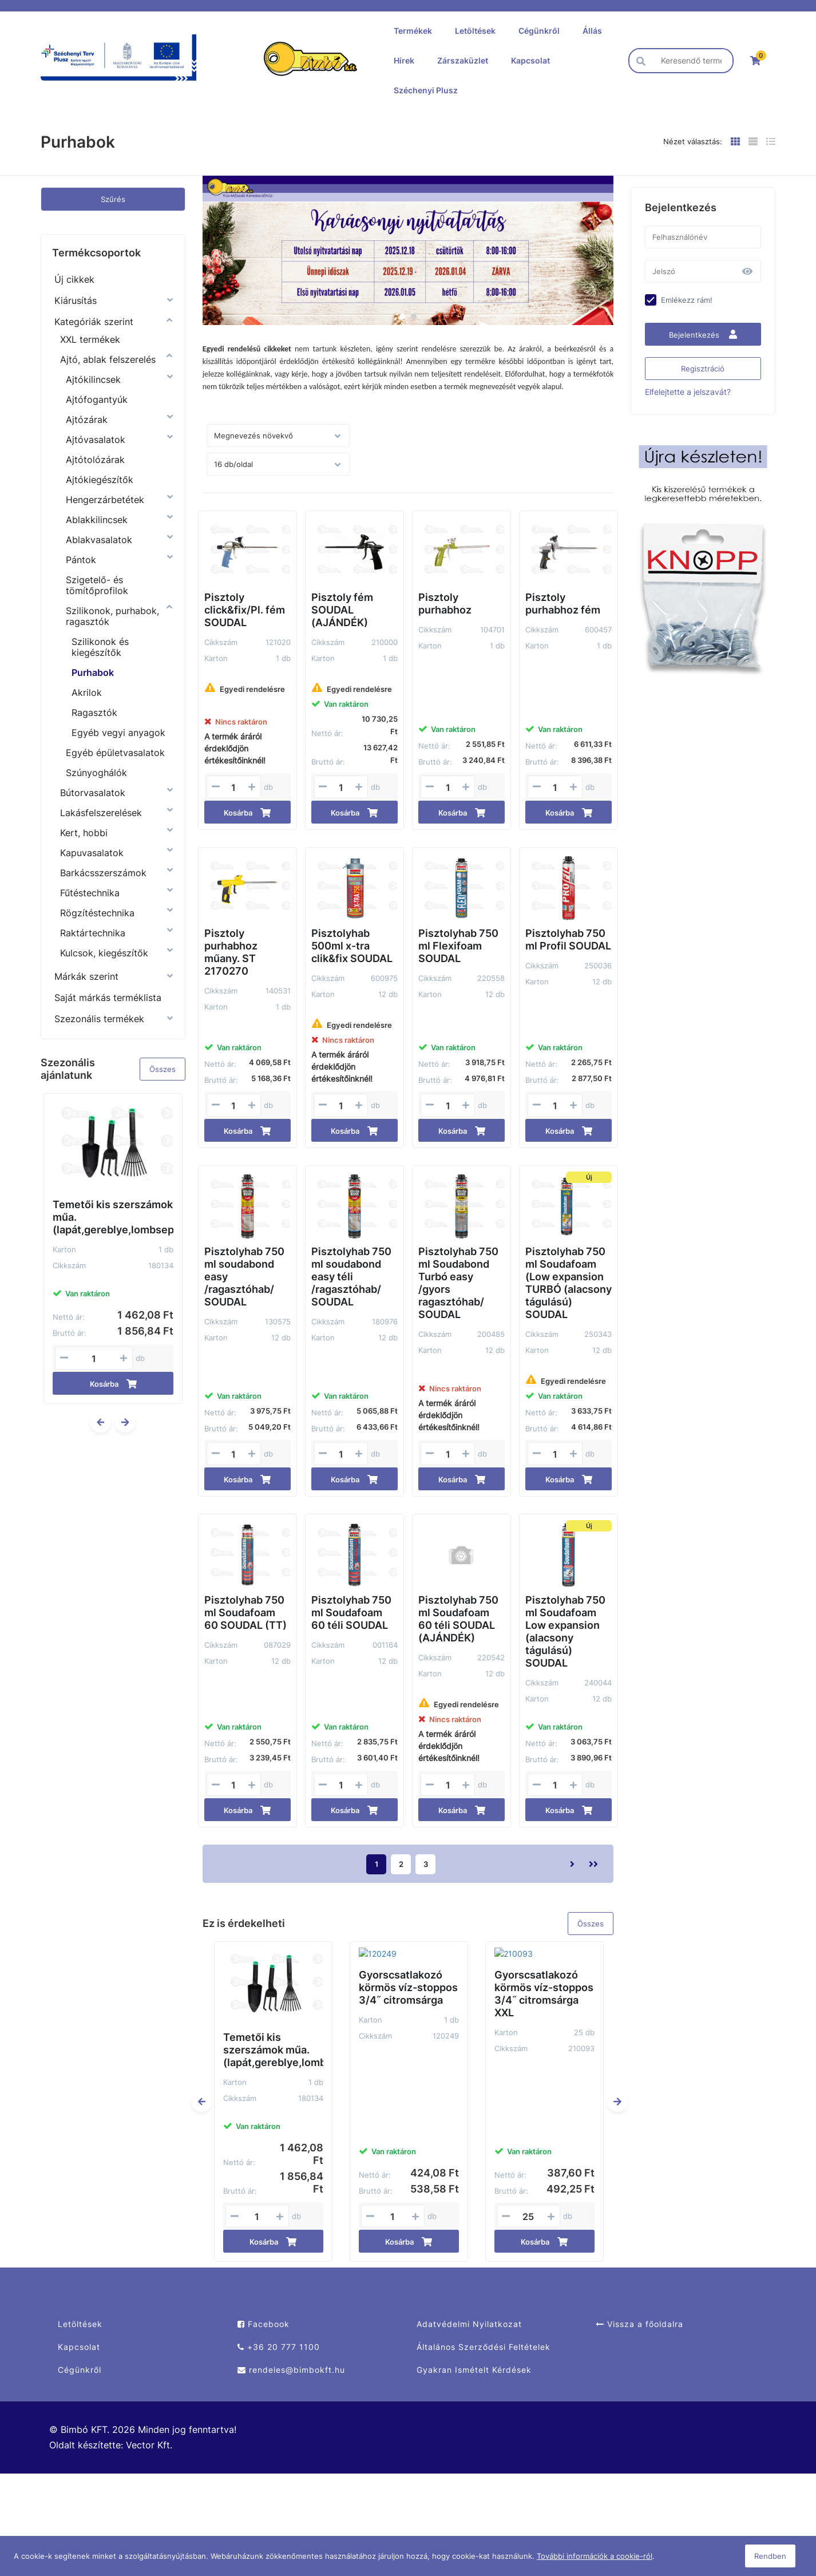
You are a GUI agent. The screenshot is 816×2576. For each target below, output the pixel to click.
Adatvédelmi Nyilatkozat (469, 2324)
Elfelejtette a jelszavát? (688, 392)
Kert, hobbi (84, 832)
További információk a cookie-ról (594, 2556)
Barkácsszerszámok (103, 873)
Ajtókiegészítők (99, 479)
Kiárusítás (75, 300)
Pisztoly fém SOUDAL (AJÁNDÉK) (342, 609)
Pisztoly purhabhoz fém (562, 603)
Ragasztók (94, 712)
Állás (592, 30)
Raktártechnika (92, 933)
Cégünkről (539, 30)
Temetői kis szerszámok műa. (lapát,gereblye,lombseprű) (113, 1217)
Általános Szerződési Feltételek (483, 2347)
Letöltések (475, 30)
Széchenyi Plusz (426, 90)
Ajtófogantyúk (97, 399)
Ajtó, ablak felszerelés (108, 359)
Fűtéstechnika (90, 893)
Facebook (263, 2324)
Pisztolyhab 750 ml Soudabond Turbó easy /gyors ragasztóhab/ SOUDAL (458, 1282)
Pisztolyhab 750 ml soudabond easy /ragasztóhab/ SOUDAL (244, 1276)
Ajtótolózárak (95, 459)
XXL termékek (90, 339)
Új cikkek (74, 279)
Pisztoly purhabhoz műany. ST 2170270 (231, 952)
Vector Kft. (149, 2445)
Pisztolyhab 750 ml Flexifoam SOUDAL (458, 945)
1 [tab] (402, 316)
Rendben (770, 2556)
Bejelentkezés (703, 334)
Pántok (81, 559)
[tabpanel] (408, 250)
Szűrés (113, 199)
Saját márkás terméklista (107, 997)
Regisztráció (702, 368)
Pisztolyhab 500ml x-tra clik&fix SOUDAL (352, 945)
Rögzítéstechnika (97, 913)
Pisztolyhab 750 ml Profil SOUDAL (568, 939)
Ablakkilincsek (97, 519)
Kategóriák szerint (93, 321)
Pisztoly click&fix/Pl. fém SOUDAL (244, 609)
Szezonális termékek (99, 1018)
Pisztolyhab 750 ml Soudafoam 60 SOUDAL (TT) (245, 1612)
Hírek (404, 60)
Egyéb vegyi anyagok (118, 732)
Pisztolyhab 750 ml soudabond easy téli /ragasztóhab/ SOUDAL (351, 1276)
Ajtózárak (87, 419)
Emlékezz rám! (686, 299)
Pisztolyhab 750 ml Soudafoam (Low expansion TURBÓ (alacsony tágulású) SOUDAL (568, 1282)
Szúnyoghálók (96, 772)
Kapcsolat (530, 60)
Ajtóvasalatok (95, 439)
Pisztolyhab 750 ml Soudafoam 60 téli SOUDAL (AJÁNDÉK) (458, 1619)
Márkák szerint (86, 976)
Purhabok (93, 672)
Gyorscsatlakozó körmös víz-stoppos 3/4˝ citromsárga (408, 1976)
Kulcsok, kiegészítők (104, 953)
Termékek (413, 30)
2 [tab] (414, 316)
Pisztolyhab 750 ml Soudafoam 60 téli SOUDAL (351, 1612)
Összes (162, 1069)
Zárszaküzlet (462, 60)
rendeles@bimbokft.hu (291, 2370)
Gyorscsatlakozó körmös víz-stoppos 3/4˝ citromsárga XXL (543, 1982)
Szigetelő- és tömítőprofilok (97, 585)
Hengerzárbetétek (105, 499)
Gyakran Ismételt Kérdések (474, 2370)
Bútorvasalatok (92, 792)
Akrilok (87, 692)
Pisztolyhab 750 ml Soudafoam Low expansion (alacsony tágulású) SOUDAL (565, 1631)
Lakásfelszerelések (101, 812)
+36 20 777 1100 (278, 2347)
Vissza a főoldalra (639, 2324)
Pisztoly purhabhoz (445, 603)
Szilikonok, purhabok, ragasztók (112, 616)
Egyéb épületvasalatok (115, 752)
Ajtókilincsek (93, 379)
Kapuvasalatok (92, 852)
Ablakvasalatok (99, 539)
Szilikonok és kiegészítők (100, 647)
